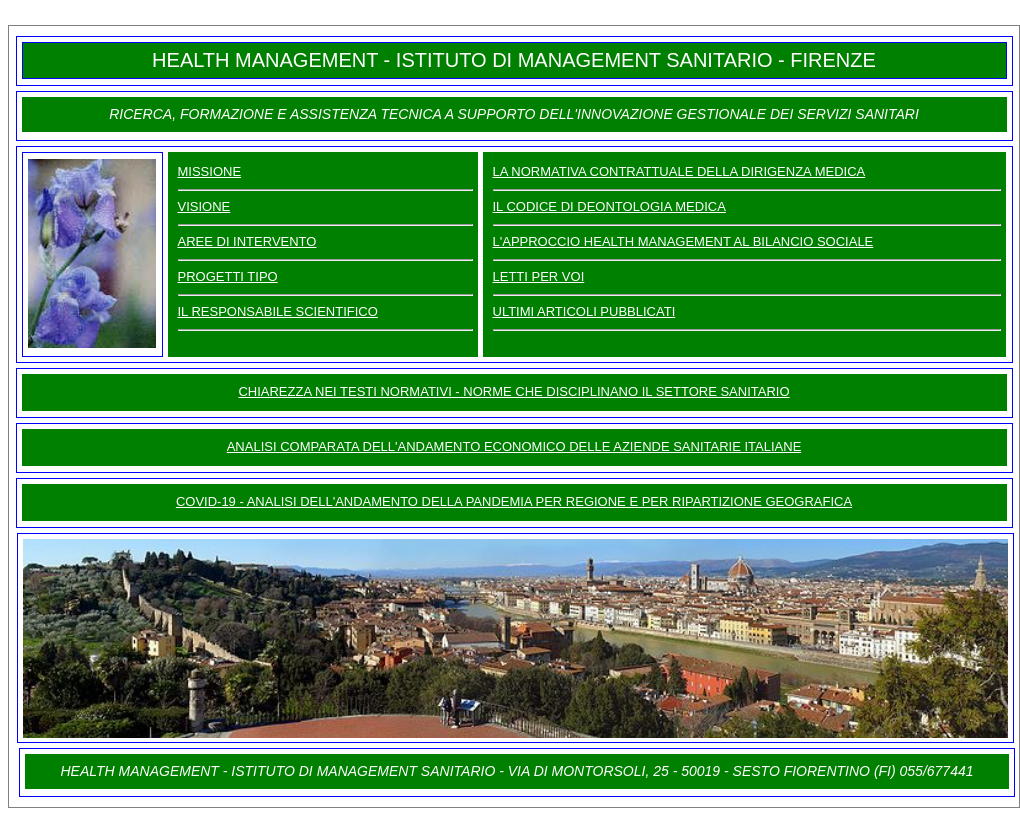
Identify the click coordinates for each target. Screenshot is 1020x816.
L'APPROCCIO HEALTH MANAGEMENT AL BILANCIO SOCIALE (683, 241)
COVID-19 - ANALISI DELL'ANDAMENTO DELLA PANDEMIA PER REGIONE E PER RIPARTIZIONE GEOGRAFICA (514, 501)
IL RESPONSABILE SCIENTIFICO (278, 311)
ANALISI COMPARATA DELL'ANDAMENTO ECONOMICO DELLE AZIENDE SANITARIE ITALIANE (514, 446)
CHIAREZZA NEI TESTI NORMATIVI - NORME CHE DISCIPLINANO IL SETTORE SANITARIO (513, 391)
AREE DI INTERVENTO (247, 241)
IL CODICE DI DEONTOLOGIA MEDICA (609, 206)
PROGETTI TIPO (228, 276)
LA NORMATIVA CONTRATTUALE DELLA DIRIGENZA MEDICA (679, 171)
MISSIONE (210, 171)
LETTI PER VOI (539, 276)
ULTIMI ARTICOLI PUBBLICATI (584, 311)
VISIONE (204, 206)
